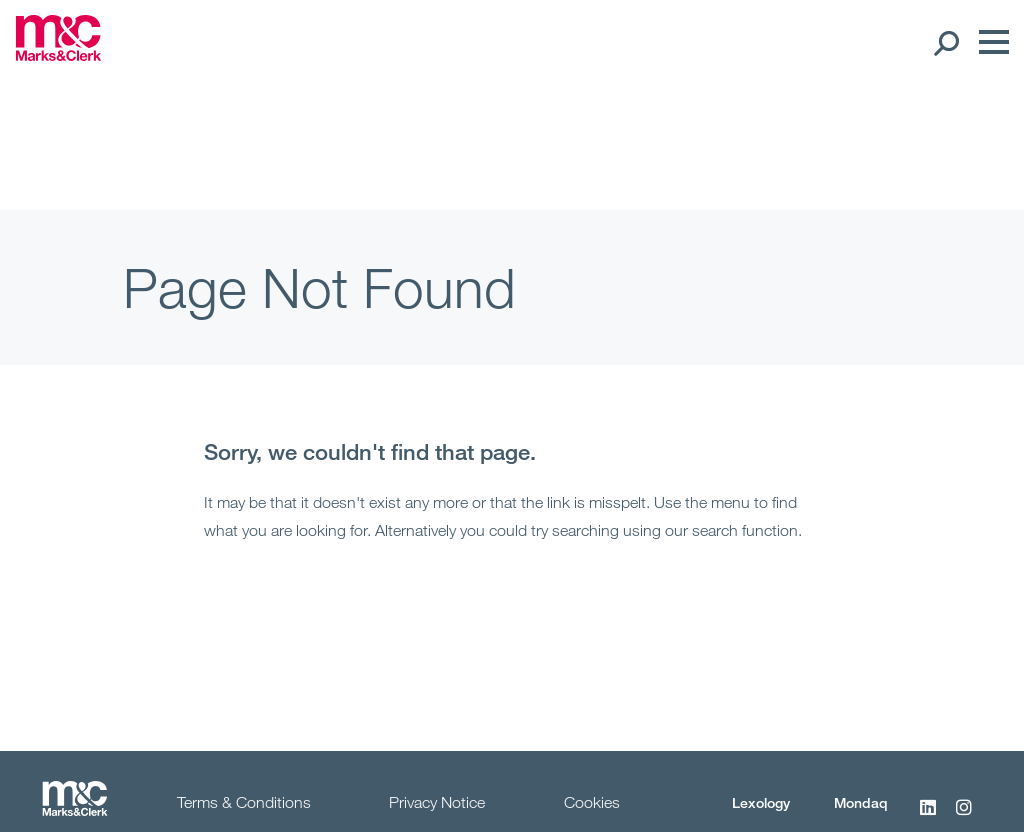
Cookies (592, 802)
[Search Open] (945, 42)
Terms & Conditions (244, 802)
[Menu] (989, 42)
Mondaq (861, 802)
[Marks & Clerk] (58, 55)
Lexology (761, 802)
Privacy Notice (437, 802)
